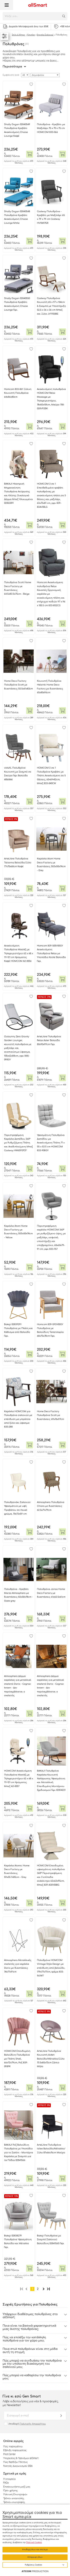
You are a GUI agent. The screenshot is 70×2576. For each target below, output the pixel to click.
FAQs (6, 2483)
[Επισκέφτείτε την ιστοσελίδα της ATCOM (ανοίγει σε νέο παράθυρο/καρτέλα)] (35, 2571)
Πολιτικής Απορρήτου (33, 2424)
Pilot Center (9, 2454)
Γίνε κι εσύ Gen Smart (32, 2400)
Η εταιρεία (9, 2479)
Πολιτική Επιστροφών (15, 2494)
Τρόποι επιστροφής (14, 2502)
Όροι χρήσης (10, 2490)
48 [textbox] (23, 75)
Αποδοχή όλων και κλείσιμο (35, 2549)
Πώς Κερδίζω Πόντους (15, 2462)
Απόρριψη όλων (35, 2557)
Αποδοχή (27, 2424)
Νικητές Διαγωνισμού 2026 (18, 2466)
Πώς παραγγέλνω (13, 2446)
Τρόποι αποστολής (13, 2498)
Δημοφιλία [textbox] (38, 75)
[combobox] (45, 75)
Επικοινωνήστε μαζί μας (16, 2487)
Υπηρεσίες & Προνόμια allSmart (20, 2458)
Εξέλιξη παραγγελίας (15, 2450)
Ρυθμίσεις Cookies (33, 2565)
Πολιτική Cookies (34, 2542)
